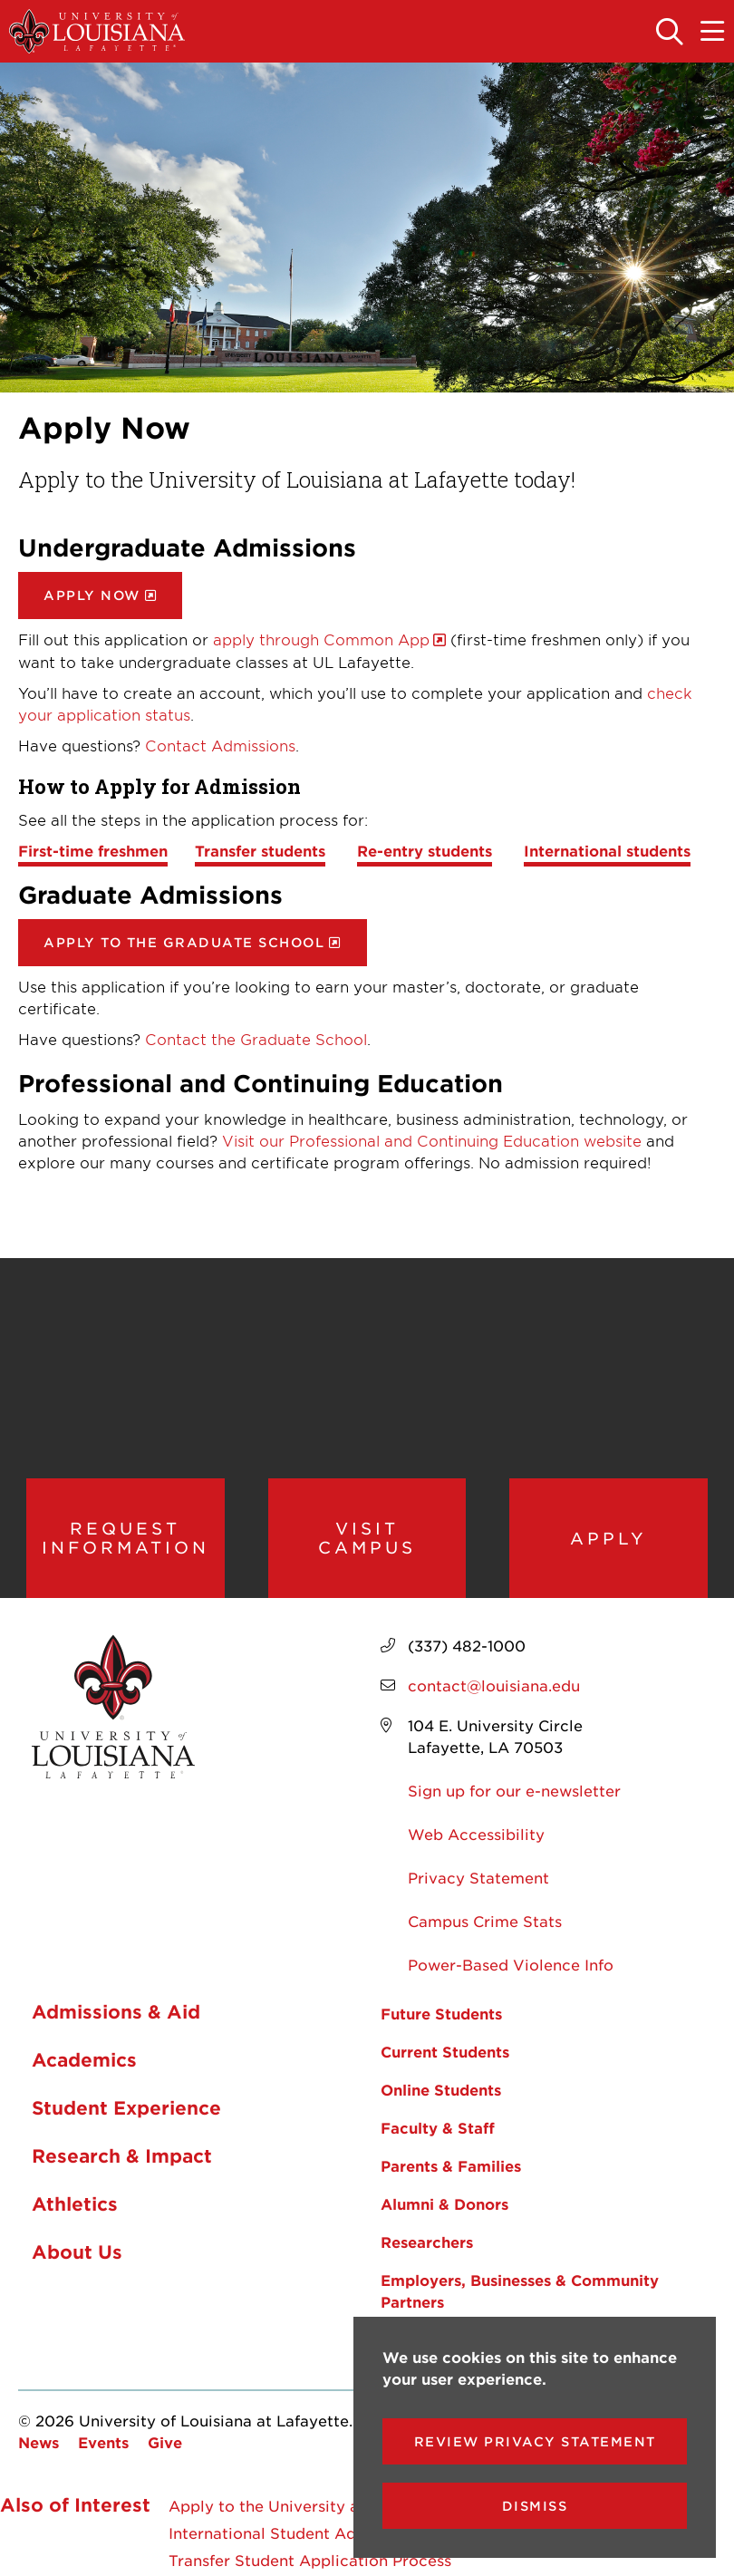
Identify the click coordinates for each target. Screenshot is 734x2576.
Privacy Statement (478, 1877)
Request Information (125, 1537)
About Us (77, 2251)
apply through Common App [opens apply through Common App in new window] (321, 639)
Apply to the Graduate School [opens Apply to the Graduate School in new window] (183, 942)
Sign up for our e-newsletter (514, 1790)
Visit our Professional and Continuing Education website (432, 1140)
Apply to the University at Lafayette (305, 2505)
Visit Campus (367, 1537)
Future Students (441, 2013)
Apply (608, 1538)
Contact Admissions (220, 745)
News (38, 2442)
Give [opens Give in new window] (165, 2442)
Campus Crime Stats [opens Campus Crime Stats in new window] (485, 1921)
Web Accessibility (476, 1834)
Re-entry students (424, 850)
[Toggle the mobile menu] (713, 32)
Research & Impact (122, 2155)
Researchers (427, 2241)
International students (607, 850)
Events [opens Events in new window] (103, 2442)
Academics (84, 2059)
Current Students (445, 2051)
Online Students (441, 2089)
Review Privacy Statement (535, 2441)
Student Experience (126, 2107)
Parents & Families (451, 2165)
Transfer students (260, 850)
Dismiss (535, 2505)
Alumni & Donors (444, 2203)
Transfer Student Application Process (310, 2560)
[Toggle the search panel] (670, 32)
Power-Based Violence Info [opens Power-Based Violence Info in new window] (510, 1964)
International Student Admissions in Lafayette (342, 2532)
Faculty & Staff (438, 2127)
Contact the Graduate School (256, 1039)
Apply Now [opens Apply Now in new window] (91, 595)
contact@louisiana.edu (494, 1685)
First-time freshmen (93, 850)
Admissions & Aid (116, 2011)
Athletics (75, 2203)
